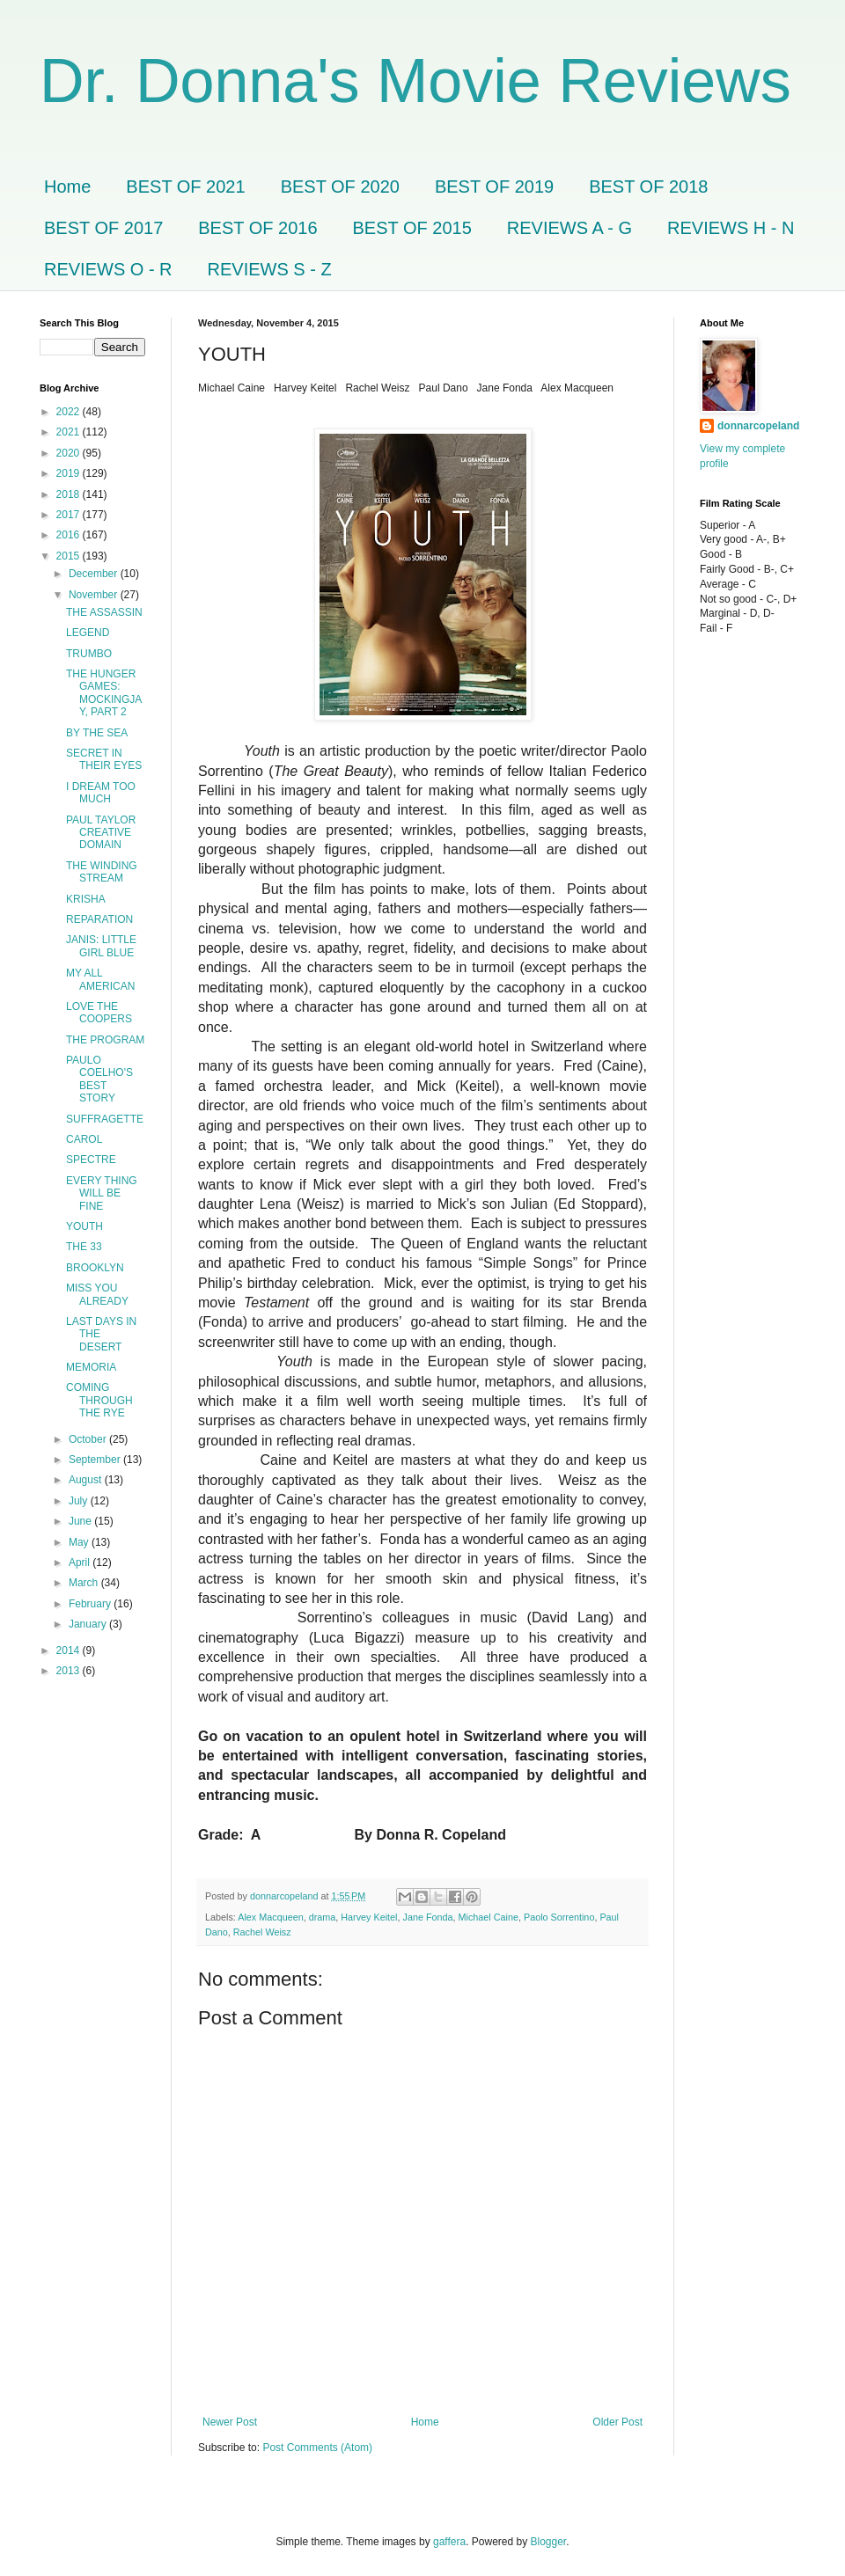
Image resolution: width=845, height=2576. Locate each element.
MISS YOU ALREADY (97, 1294)
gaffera (449, 2542)
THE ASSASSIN (104, 612)
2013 (69, 1671)
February (91, 1604)
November (95, 595)
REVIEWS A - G (569, 228)
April (80, 1562)
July (80, 1501)
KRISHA (86, 899)
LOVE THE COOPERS (99, 1012)
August (87, 1480)
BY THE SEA (97, 733)
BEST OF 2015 (412, 228)
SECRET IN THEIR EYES (104, 759)
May (80, 1542)
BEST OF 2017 (103, 228)
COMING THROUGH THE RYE (99, 1400)
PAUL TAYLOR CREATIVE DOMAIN (101, 833)
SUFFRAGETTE (104, 1119)
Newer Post (229, 2422)
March (85, 1583)
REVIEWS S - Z (270, 269)
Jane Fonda (428, 1917)
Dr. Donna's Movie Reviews (415, 81)
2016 (69, 535)
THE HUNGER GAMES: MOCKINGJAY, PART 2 (104, 693)
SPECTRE (91, 1159)
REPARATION (99, 919)
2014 (69, 1650)
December (95, 573)
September (96, 1459)
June (81, 1521)
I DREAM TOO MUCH (101, 792)
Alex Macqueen (270, 1917)
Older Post (617, 2422)
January (89, 1624)
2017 (69, 515)
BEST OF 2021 (185, 186)
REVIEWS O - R (108, 269)
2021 (69, 432)
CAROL (84, 1139)
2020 (69, 453)
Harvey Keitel (369, 1917)
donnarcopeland (758, 426)
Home (67, 186)
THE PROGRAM (105, 1040)
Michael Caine (488, 1917)
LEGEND (87, 632)
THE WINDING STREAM (101, 872)
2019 (69, 473)
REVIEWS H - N (730, 228)
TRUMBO (89, 654)
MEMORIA (91, 1367)
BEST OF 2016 (257, 228)
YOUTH (84, 1226)
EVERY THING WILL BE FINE (101, 1193)
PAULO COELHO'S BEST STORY (99, 1079)
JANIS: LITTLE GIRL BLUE (101, 945)
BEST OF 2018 (648, 186)
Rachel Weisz (262, 1932)
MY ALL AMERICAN (100, 979)
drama (322, 1917)
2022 (69, 412)
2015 (69, 556)
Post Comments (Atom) (317, 2447)
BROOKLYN (95, 1268)
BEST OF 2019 (494, 186)
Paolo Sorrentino (559, 1917)
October (89, 1439)
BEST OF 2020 (340, 186)
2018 (69, 494)
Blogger (549, 2542)
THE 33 (84, 1246)
